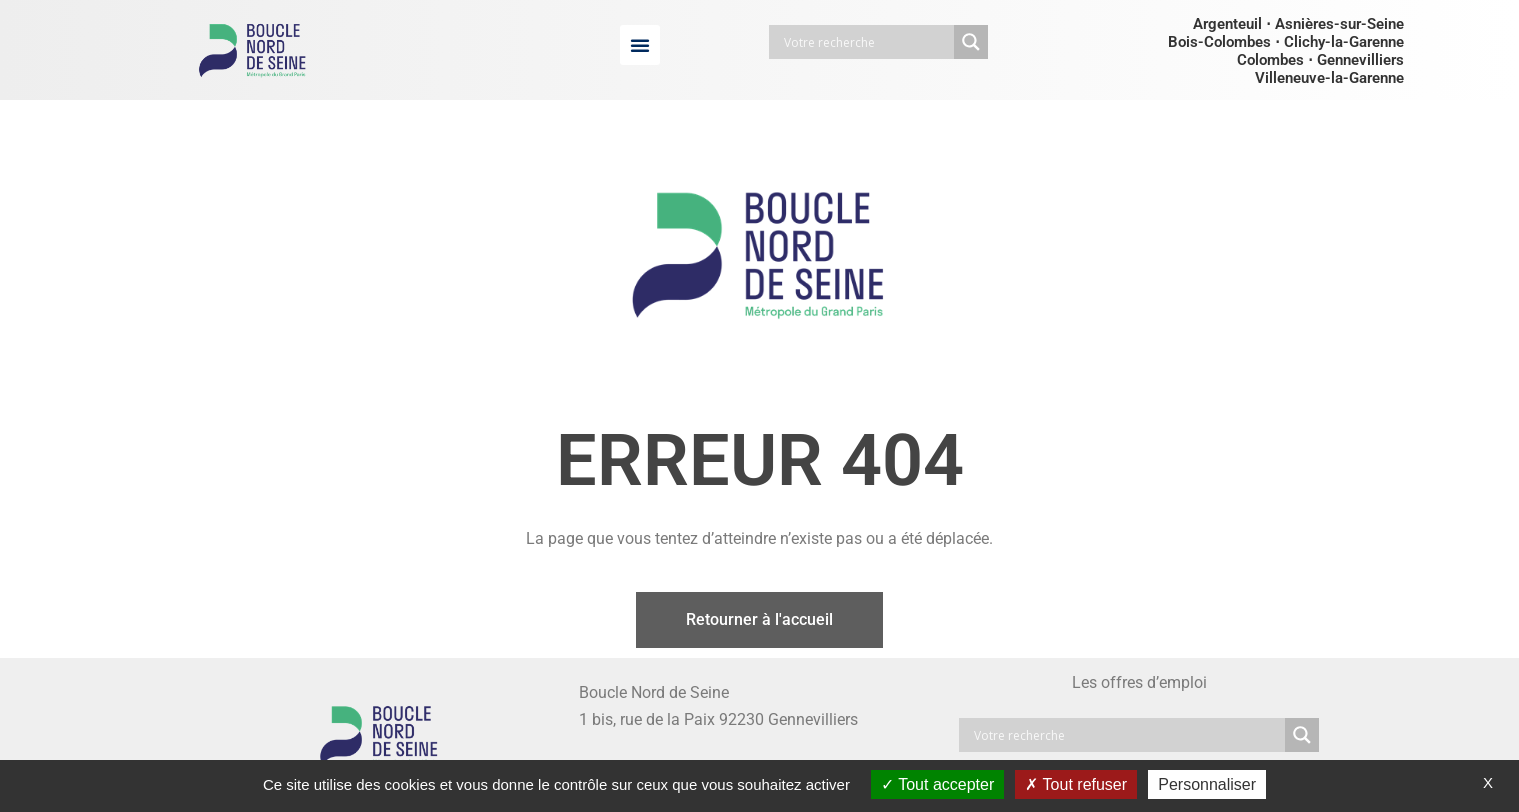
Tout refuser (1076, 784)
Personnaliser (1207, 784)
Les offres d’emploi (1139, 682)
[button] (640, 45)
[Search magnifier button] (971, 42)
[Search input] (866, 42)
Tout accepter (937, 784)
